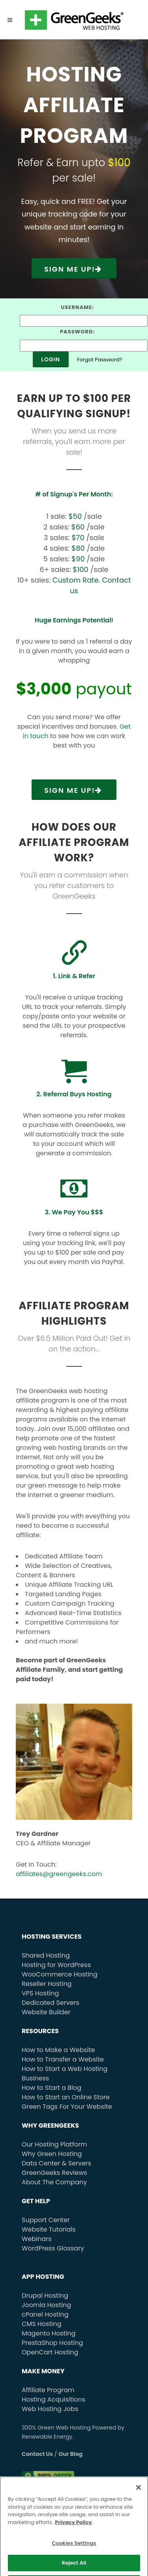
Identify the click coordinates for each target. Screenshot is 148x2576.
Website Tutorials (49, 2229)
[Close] (138, 2500)
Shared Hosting (46, 1955)
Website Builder (46, 2012)
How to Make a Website (58, 2049)
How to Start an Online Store (66, 2097)
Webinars (37, 2238)
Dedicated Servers (50, 2002)
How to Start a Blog (51, 2087)
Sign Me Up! (73, 269)
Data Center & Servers (56, 2163)
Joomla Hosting (46, 2305)
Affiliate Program (48, 2390)
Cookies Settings (74, 2555)
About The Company (54, 2182)
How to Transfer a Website (63, 2059)
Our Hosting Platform (54, 2144)
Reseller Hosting (46, 1983)
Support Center (46, 2219)
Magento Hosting (48, 2333)
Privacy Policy (73, 2534)
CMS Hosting (41, 2323)
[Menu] (10, 20)
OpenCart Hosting (50, 2352)
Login (50, 359)
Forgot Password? (99, 359)
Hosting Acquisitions (53, 2399)
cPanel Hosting (45, 2314)
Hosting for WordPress (56, 1964)
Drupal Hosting (45, 2295)
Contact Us (37, 2454)
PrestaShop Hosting (52, 2342)
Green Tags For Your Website (67, 2106)
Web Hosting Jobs (50, 2408)
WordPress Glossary (53, 2248)
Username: (77, 307)
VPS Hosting (40, 1993)
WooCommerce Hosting (59, 1974)
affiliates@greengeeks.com (59, 1873)
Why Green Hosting (52, 2153)
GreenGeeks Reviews (54, 2172)
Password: (77, 331)
